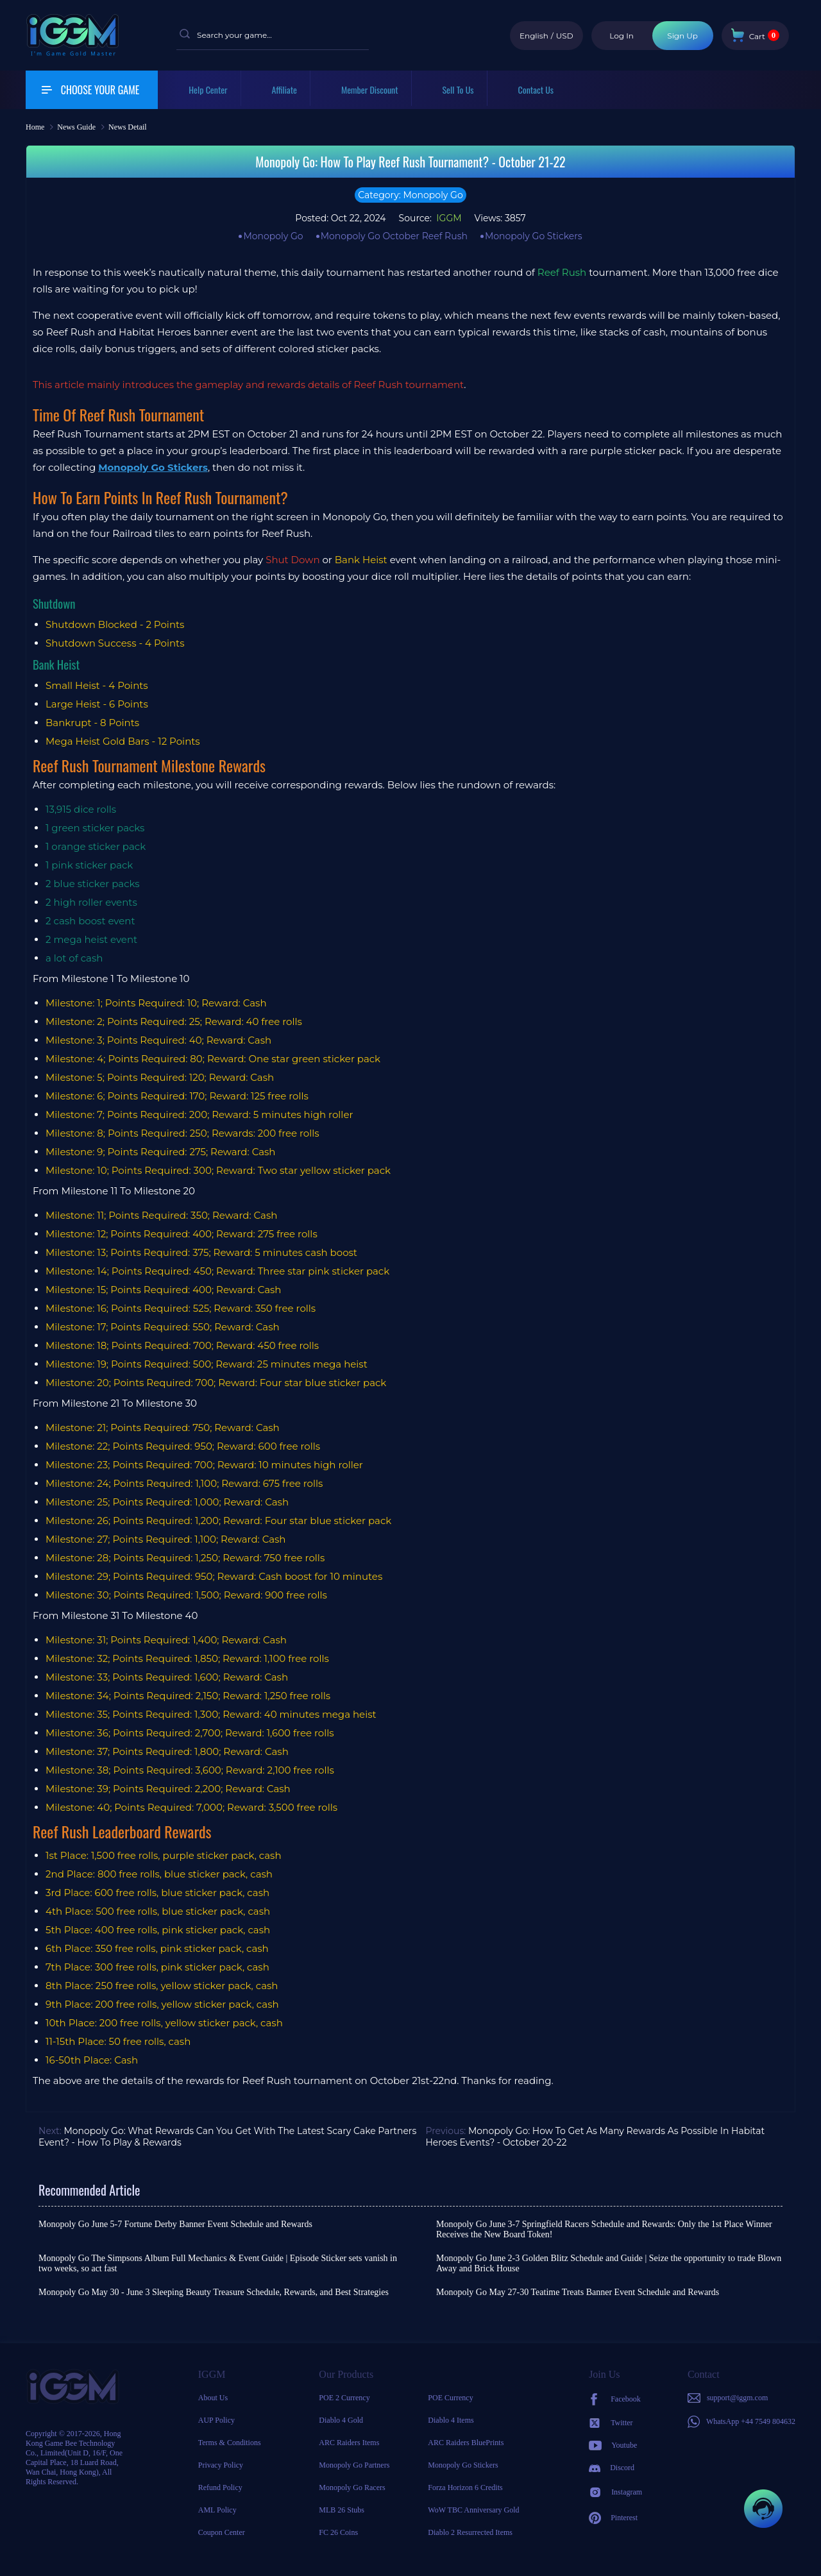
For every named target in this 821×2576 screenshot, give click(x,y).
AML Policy (217, 2509)
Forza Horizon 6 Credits (465, 2487)
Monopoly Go (273, 236)
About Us (213, 2397)
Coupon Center (221, 2532)
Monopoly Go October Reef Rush (394, 236)
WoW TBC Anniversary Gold (473, 2509)
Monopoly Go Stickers (533, 236)
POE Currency (450, 2397)
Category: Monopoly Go (410, 195)
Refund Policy (220, 2487)
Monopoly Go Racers (352, 2487)
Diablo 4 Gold (341, 2420)
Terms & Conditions (229, 2442)
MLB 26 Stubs (341, 2509)
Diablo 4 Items (450, 2420)
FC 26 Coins (338, 2532)
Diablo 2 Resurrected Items (470, 2532)
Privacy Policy (220, 2465)
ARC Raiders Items (349, 2442)
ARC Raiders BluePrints (466, 2442)
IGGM (448, 218)
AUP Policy (216, 2420)
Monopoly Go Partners (354, 2465)
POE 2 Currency (344, 2397)
